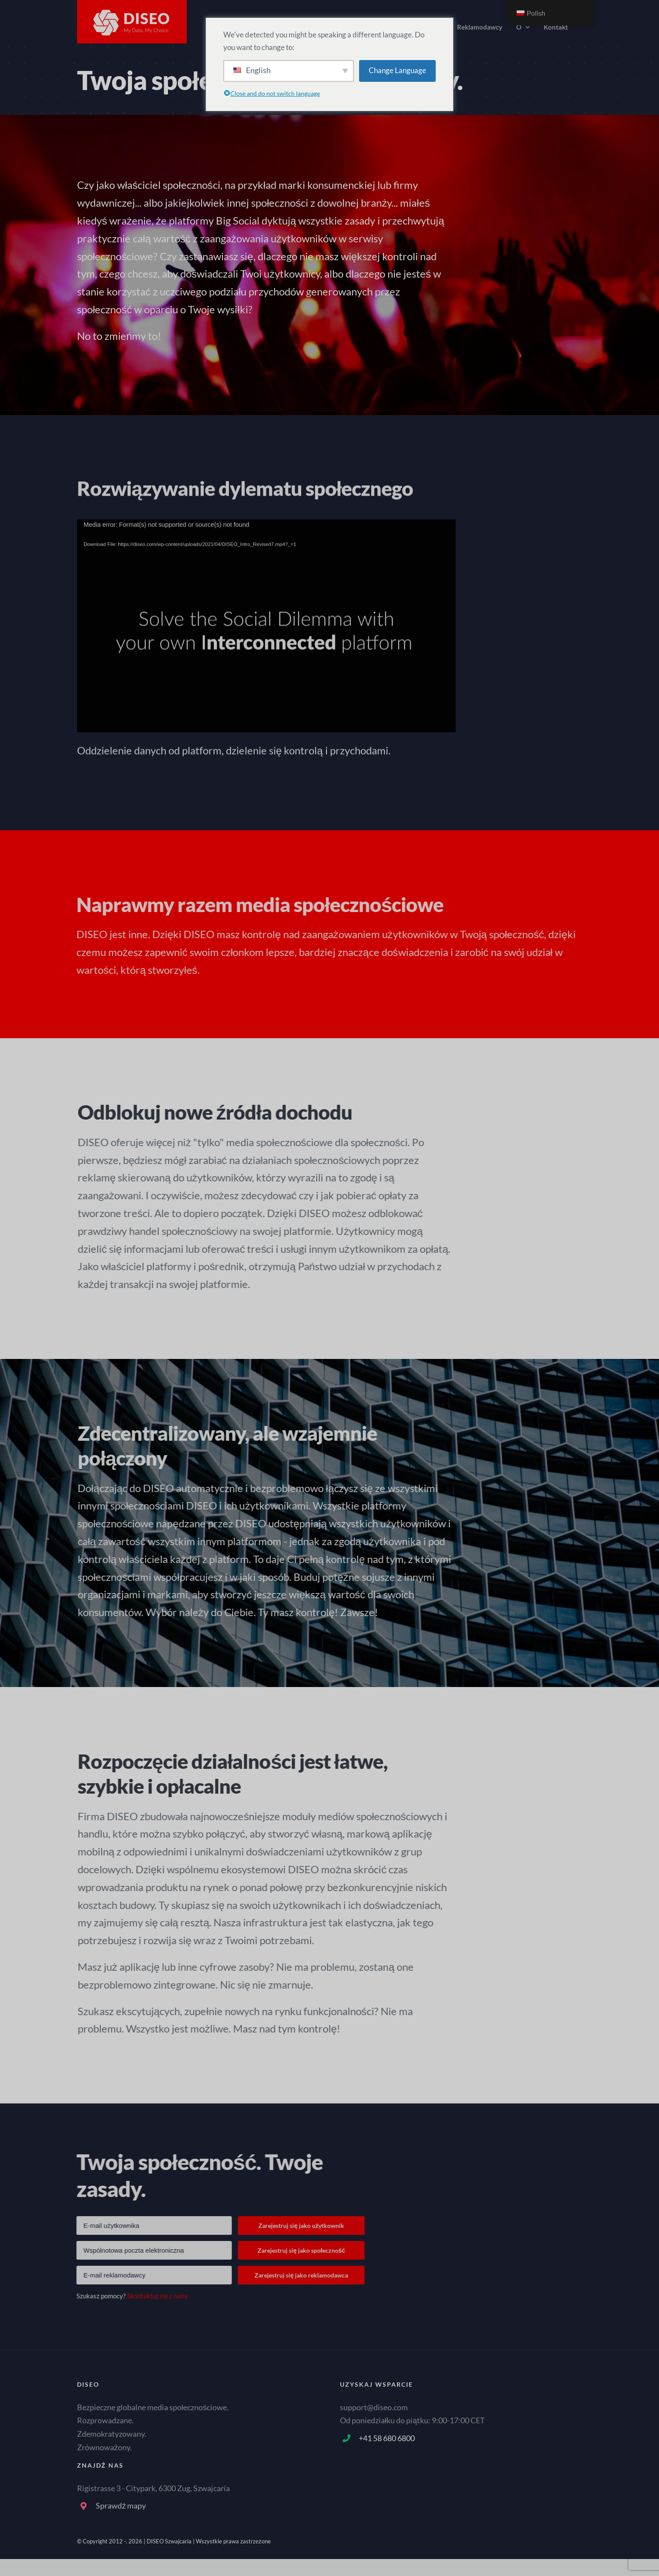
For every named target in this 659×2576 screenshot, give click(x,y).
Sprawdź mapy (121, 2505)
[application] (266, 618)
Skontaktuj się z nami (150, 2296)
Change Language (397, 70)
